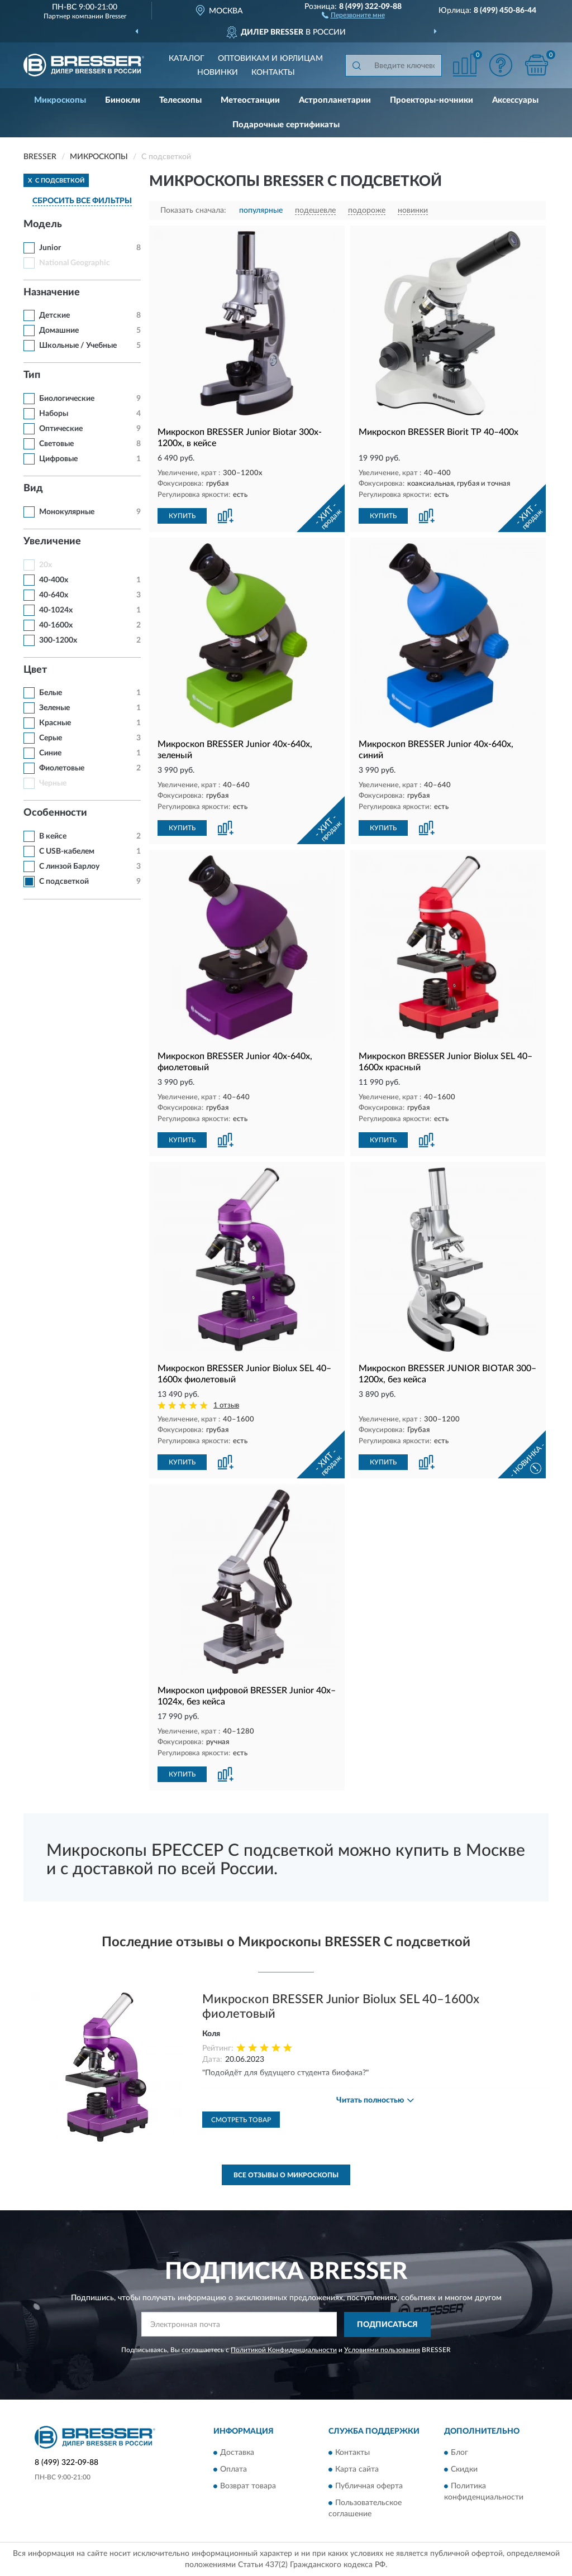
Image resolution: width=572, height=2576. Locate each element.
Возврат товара (248, 2487)
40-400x (53, 580)
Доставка (237, 2453)
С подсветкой (64, 881)
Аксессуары (515, 100)
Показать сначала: (193, 210)
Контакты (273, 72)
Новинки (217, 72)
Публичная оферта (369, 2487)
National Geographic (74, 263)
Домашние (59, 330)
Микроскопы (60, 100)
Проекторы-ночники (431, 100)
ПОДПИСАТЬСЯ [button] (387, 2325)
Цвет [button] (35, 670)
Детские (54, 315)
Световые (56, 444)
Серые (50, 738)
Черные (52, 783)
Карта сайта (357, 2470)
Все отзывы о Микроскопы (286, 2175)
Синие (50, 753)
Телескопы (180, 100)
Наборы (53, 414)
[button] (353, 14)
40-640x (53, 595)
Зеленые (54, 708)
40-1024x (56, 610)
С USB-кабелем (66, 851)
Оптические (61, 429)
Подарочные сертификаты (286, 125)
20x (45, 565)
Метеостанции (250, 100)
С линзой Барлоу (69, 866)
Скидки (464, 2470)
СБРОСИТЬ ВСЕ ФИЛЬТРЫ (82, 201)
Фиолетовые (61, 768)
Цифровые (58, 459)
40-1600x (56, 625)
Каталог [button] (186, 59)
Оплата (233, 2470)
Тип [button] (31, 375)
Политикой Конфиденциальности (284, 2350)
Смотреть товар (241, 2120)
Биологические (66, 399)
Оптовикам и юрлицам (270, 59)
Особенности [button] (55, 813)
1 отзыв (226, 1405)
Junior (50, 248)
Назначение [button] (51, 293)
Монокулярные (66, 512)
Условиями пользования (382, 2350)
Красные (55, 723)
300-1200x (58, 640)
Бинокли (122, 100)
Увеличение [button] (52, 542)
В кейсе (52, 836)
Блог (459, 2453)
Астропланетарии (335, 100)
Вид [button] (33, 488)
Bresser (115, 16)
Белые (50, 693)
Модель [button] (42, 224)
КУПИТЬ (182, 516)
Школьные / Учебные (78, 345)
